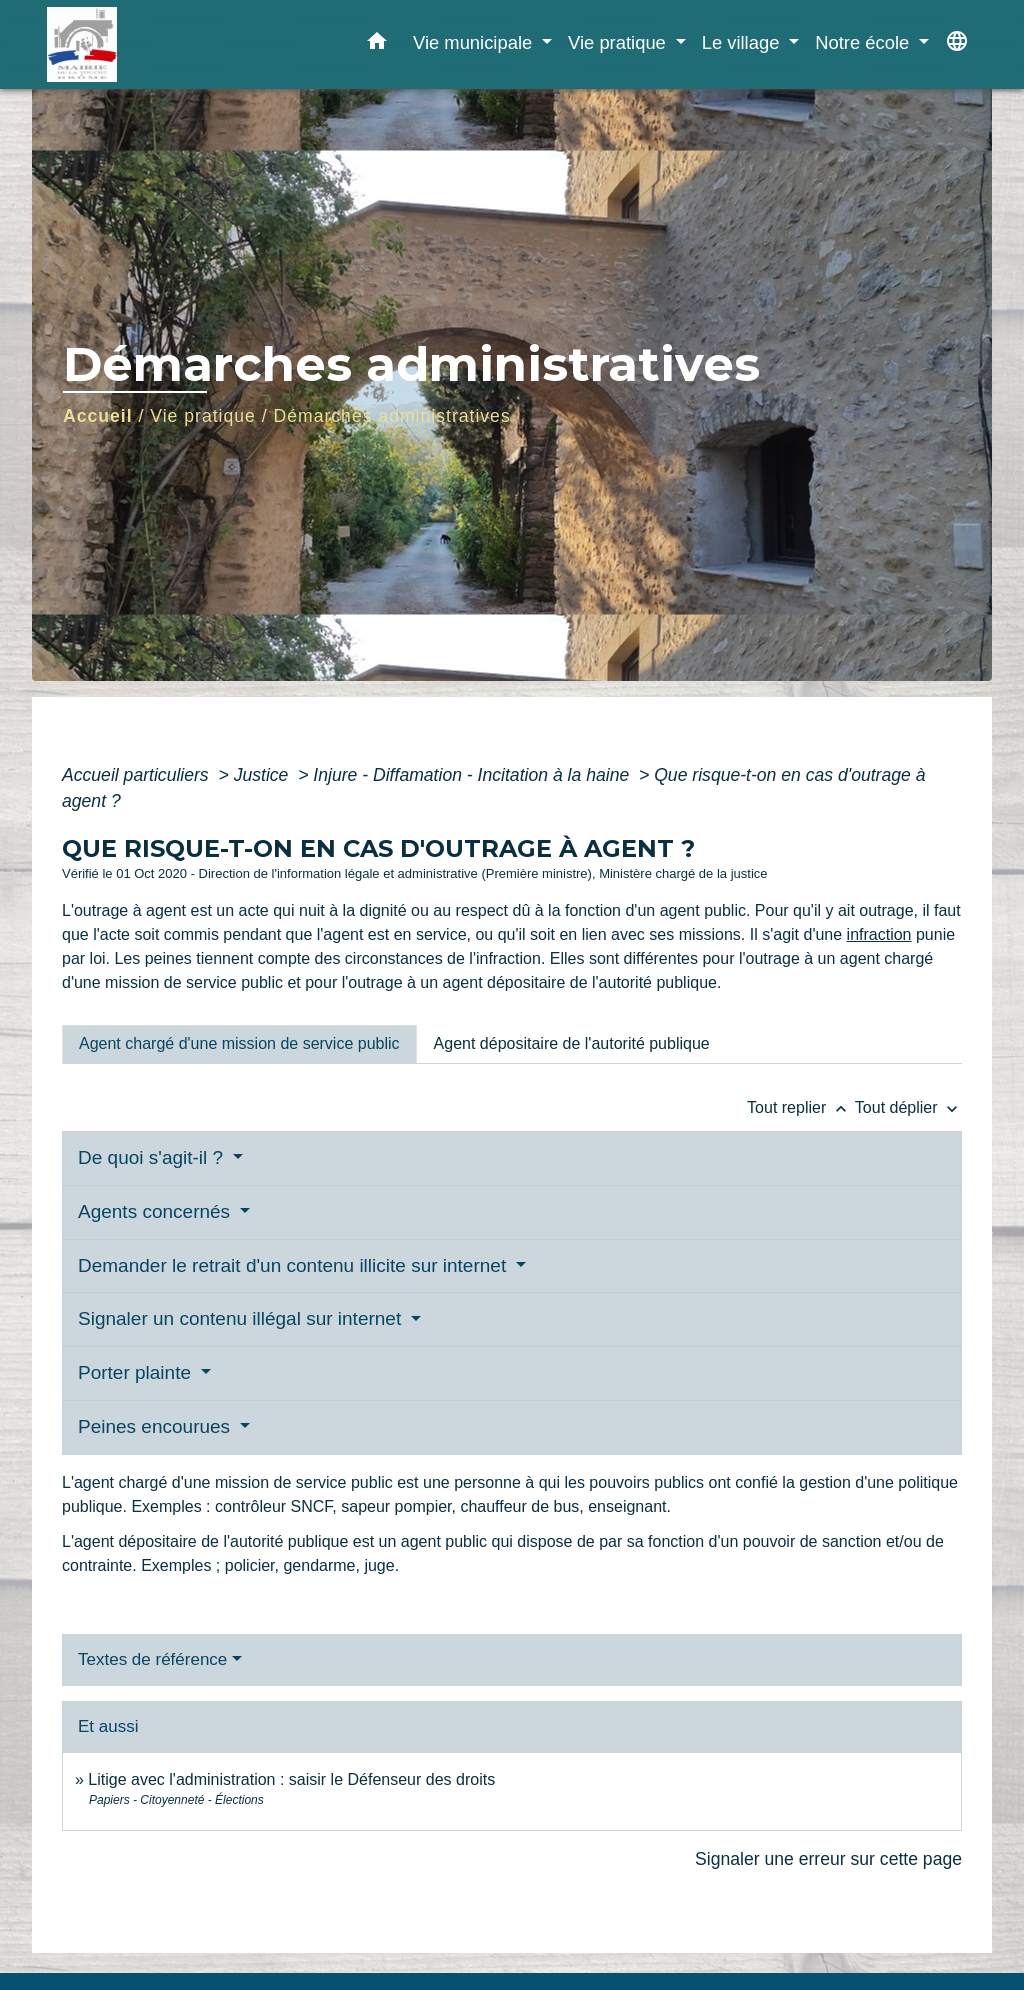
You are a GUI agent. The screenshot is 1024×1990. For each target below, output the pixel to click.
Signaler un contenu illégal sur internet (242, 1318)
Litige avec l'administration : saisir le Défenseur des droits (291, 1779)
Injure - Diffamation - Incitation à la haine (473, 775)
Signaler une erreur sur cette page (828, 1859)
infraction (879, 934)
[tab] (239, 1044)
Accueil (98, 416)
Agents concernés (156, 1211)
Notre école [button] (864, 42)
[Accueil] (172, 44)
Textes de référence (152, 1659)
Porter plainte (137, 1372)
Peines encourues (156, 1426)
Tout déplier (908, 1107)
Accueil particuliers (138, 775)
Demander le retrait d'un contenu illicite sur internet (294, 1265)
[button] (377, 45)
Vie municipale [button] (475, 42)
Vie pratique (203, 416)
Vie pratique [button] (619, 42)
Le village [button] (743, 42)
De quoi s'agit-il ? (153, 1157)
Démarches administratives (392, 416)
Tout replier (801, 1107)
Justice (264, 775)
